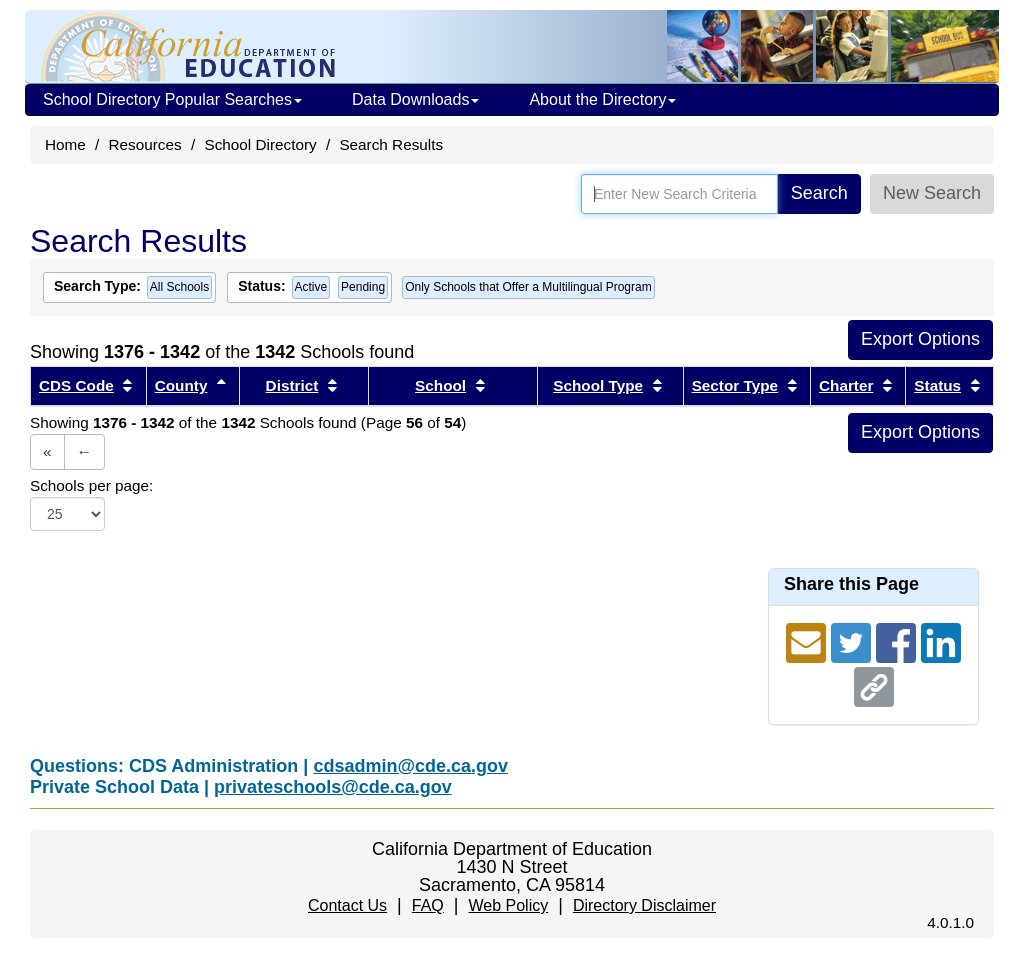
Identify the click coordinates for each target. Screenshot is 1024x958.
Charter (846, 385)
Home (65, 144)
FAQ (428, 905)
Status (937, 385)
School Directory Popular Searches (172, 99)
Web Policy (508, 905)
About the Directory (602, 99)
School (440, 385)
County (181, 385)
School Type (598, 385)
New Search (932, 193)
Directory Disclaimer (644, 905)
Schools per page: (91, 485)
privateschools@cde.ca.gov (333, 787)
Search (819, 193)
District (292, 385)
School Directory (260, 144)
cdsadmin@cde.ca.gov (410, 766)
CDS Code (76, 385)
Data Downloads (415, 99)
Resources (145, 144)
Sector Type (735, 385)
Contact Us (347, 905)
